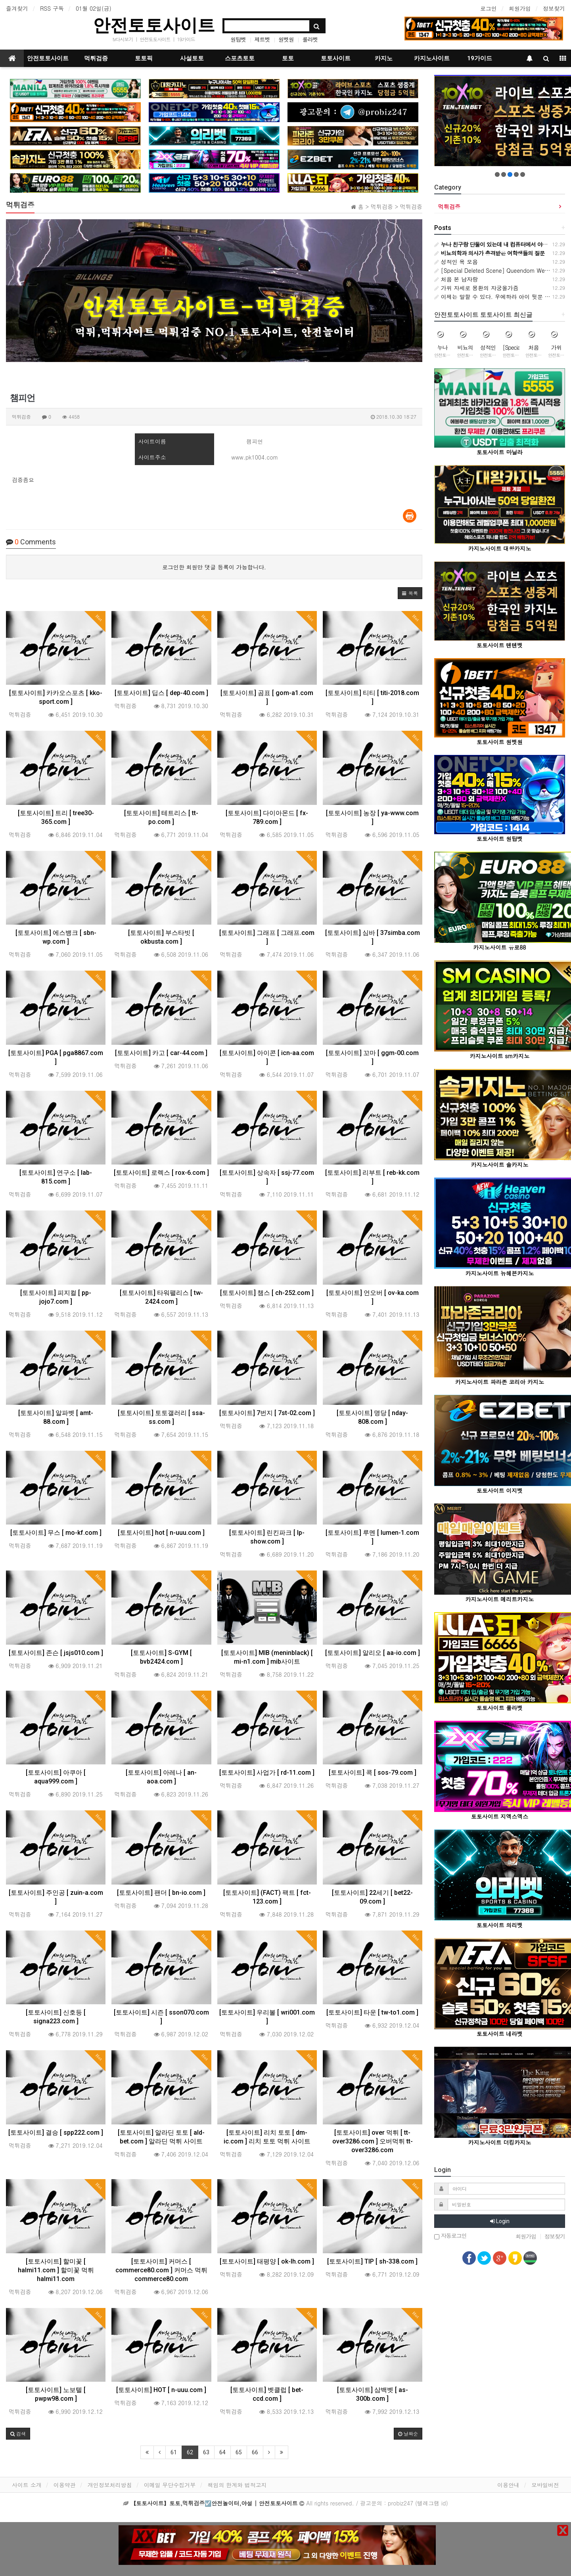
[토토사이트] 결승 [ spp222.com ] (55, 2132)
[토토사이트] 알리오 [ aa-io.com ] (372, 1653)
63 (206, 2452)
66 (255, 2452)
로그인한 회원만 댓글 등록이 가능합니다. (214, 567)
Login (500, 2221)
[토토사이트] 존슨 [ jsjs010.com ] (56, 1653)
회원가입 (520, 8)
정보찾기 (554, 8)
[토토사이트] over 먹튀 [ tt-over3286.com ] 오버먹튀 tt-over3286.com (372, 2141)
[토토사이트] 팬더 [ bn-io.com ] (161, 1892)
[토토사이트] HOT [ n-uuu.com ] (161, 2390)
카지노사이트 (432, 58)
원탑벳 (238, 39)
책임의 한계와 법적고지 (236, 2485)
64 (222, 2452)
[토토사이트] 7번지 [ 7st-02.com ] (267, 1413)
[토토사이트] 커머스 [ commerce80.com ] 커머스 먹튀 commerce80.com (161, 2270)
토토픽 (144, 58)
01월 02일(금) (93, 8)
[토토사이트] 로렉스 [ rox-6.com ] (161, 1172)
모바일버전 (545, 2485)
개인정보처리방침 (110, 2485)
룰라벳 (310, 39)
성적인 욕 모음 (456, 262)
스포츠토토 (240, 58)
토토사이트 (336, 58)
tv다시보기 (123, 39)
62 (190, 2452)
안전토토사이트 (154, 25)
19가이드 (186, 39)
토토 (288, 58)
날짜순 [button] (408, 2433)
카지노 (384, 58)
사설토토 (192, 58)
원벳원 (286, 39)
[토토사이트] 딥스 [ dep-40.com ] (161, 693)
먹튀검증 (96, 58)
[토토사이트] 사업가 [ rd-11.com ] (266, 1772)
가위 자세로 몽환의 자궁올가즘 (476, 288)
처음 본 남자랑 (456, 279)
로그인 (488, 8)
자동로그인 (450, 2236)
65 (239, 2452)
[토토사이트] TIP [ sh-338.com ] (372, 2261)
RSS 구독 (52, 8)
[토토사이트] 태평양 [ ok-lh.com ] (267, 2261)
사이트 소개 (27, 2485)
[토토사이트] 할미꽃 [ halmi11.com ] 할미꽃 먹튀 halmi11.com (56, 2270)
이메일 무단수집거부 (170, 2485)
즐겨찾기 (17, 8)
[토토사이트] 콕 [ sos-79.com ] (372, 1772)
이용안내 (508, 2485)
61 (174, 2452)
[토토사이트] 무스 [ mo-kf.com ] (56, 1532)
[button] (410, 593)
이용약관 (65, 2485)
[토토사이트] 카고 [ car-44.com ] (161, 1053)
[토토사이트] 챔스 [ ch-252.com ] (267, 1293)
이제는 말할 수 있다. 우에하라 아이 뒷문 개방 (495, 297)
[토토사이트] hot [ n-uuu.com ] (161, 1532)
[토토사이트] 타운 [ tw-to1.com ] (372, 2012)
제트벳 (262, 39)
